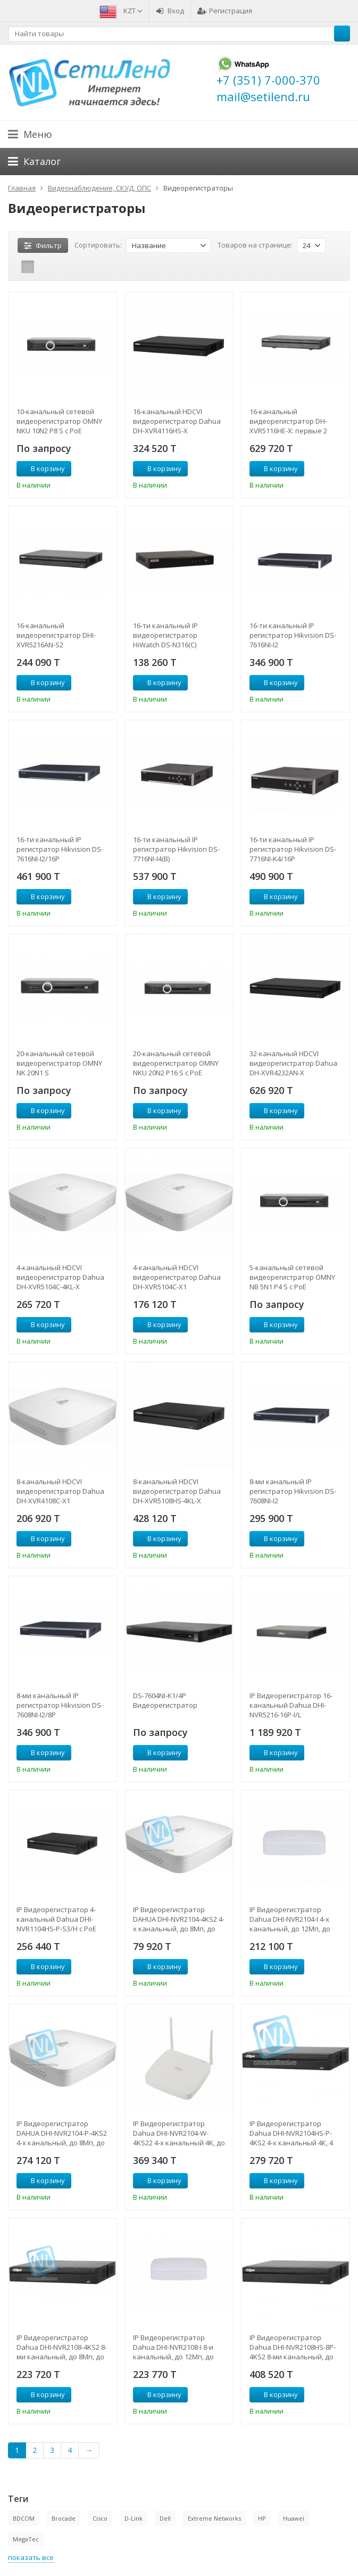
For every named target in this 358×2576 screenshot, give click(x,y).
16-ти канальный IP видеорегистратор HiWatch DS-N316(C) (165, 635)
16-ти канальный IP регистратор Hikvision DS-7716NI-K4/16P (292, 849)
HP (262, 2518)
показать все (31, 2557)
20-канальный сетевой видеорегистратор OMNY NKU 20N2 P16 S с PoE (176, 1063)
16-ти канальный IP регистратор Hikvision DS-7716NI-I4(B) (176, 849)
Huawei (293, 2518)
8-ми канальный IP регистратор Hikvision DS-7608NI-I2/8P (59, 1705)
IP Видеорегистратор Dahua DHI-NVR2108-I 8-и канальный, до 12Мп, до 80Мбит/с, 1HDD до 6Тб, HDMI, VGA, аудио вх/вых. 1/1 (175, 2347)
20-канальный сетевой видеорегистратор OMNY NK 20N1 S (59, 1063)
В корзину (42, 468)
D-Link (133, 2518)
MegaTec (26, 2539)
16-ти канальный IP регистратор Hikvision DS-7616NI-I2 (292, 635)
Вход (170, 10)
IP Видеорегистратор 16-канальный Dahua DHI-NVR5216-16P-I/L (290, 1705)
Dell (165, 2518)
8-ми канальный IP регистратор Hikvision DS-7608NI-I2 (292, 1491)
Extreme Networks (214, 2518)
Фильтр (43, 245)
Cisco (100, 2518)
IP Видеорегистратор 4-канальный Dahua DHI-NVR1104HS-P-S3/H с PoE (56, 1919)
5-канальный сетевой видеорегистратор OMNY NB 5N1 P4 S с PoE (292, 1277)
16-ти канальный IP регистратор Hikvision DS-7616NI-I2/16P (59, 849)
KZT (133, 10)
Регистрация (224, 10)
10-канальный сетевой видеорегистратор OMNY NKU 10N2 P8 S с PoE (59, 421)
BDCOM (24, 2518)
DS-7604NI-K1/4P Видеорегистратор (165, 1700)
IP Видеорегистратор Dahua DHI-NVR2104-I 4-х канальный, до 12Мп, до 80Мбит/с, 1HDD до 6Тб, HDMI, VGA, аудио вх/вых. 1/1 (292, 1919)
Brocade (64, 2518)
